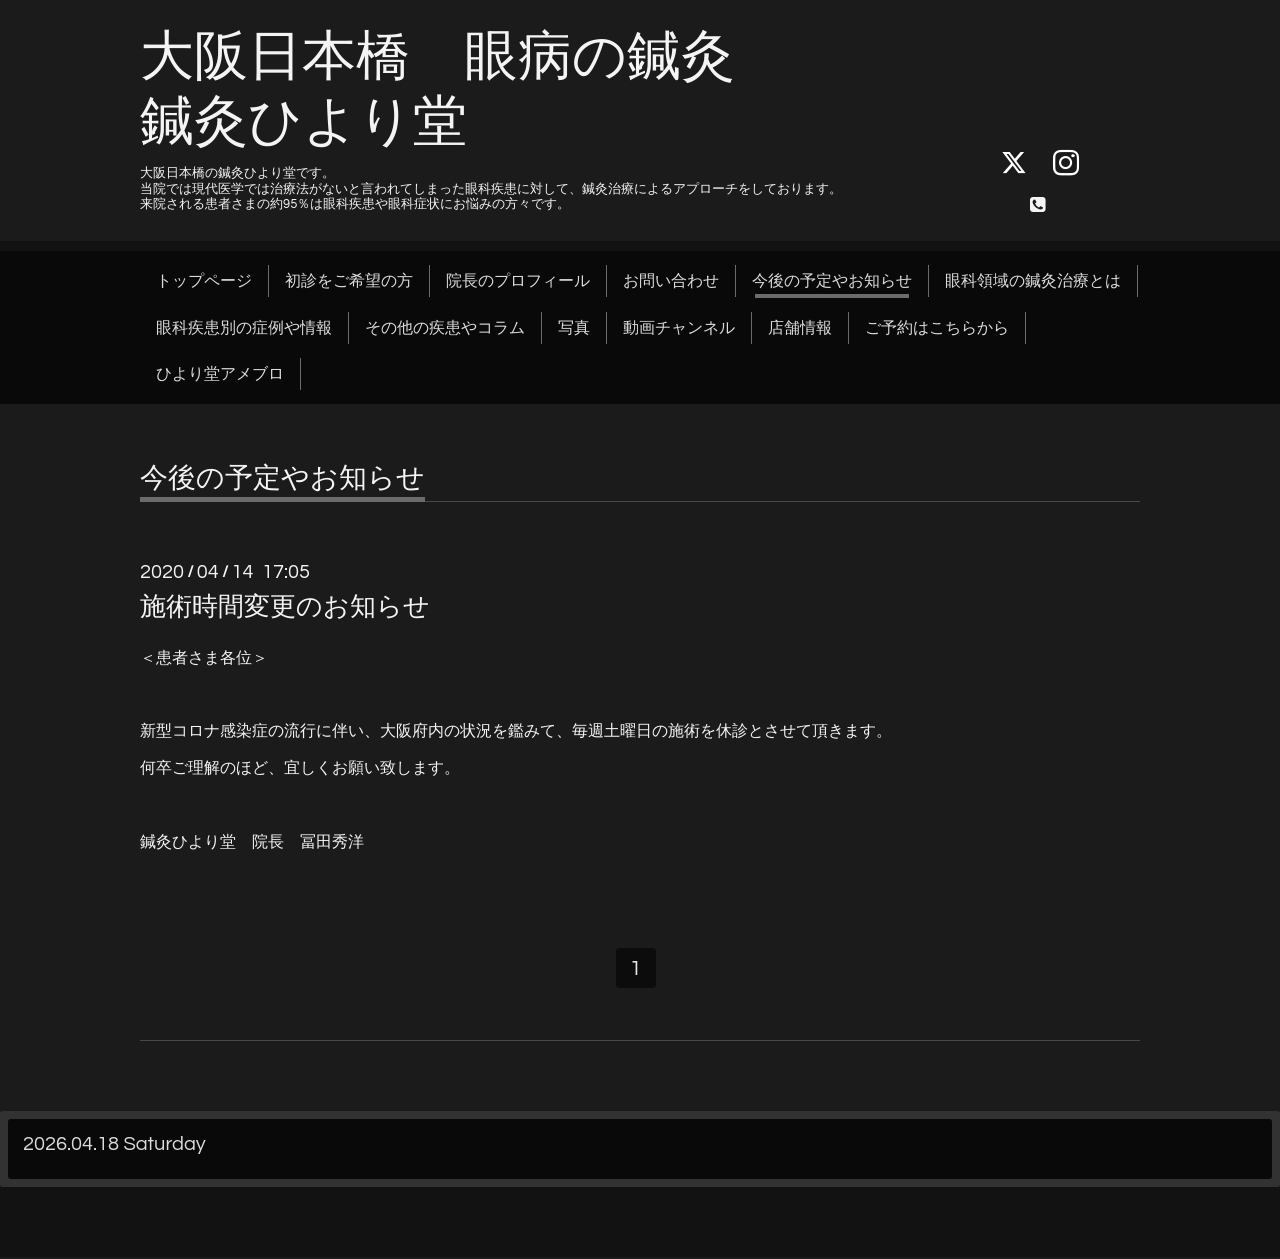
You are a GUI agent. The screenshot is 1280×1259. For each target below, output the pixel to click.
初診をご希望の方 (349, 281)
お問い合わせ (671, 281)
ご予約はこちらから (937, 328)
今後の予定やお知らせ (832, 281)
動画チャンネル (679, 328)
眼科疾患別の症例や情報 (244, 328)
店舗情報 (800, 328)
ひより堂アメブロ (220, 374)
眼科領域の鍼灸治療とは (1033, 281)
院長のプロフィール (518, 281)
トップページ (204, 281)
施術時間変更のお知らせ (285, 607)
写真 (574, 328)
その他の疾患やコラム (445, 328)
